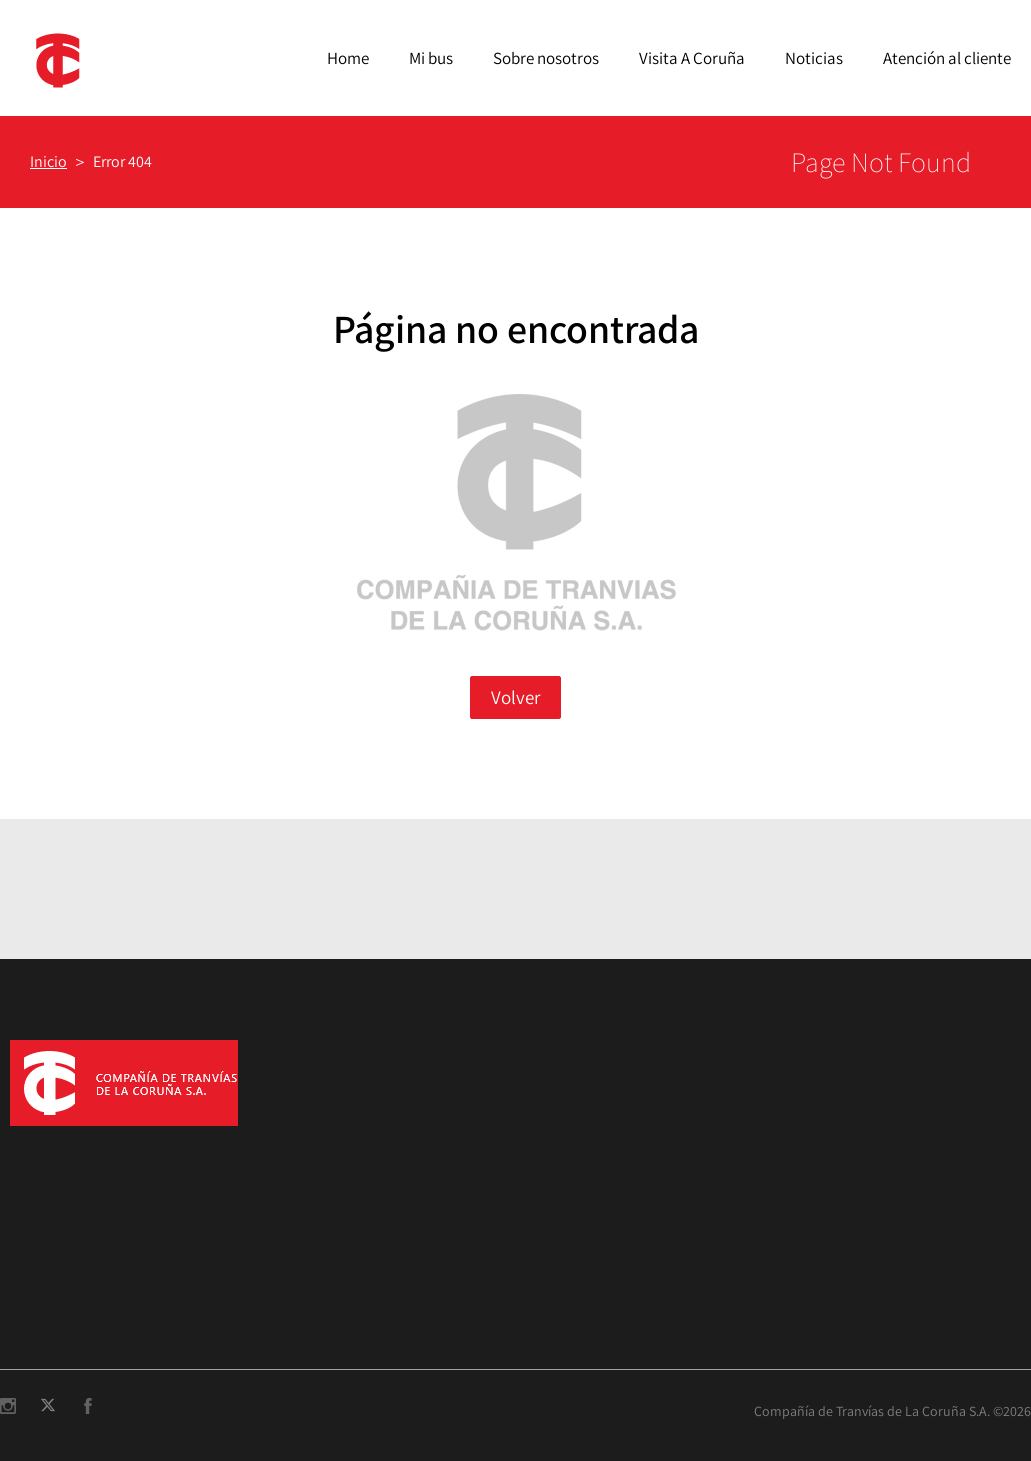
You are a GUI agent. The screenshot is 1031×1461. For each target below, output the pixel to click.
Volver (515, 697)
